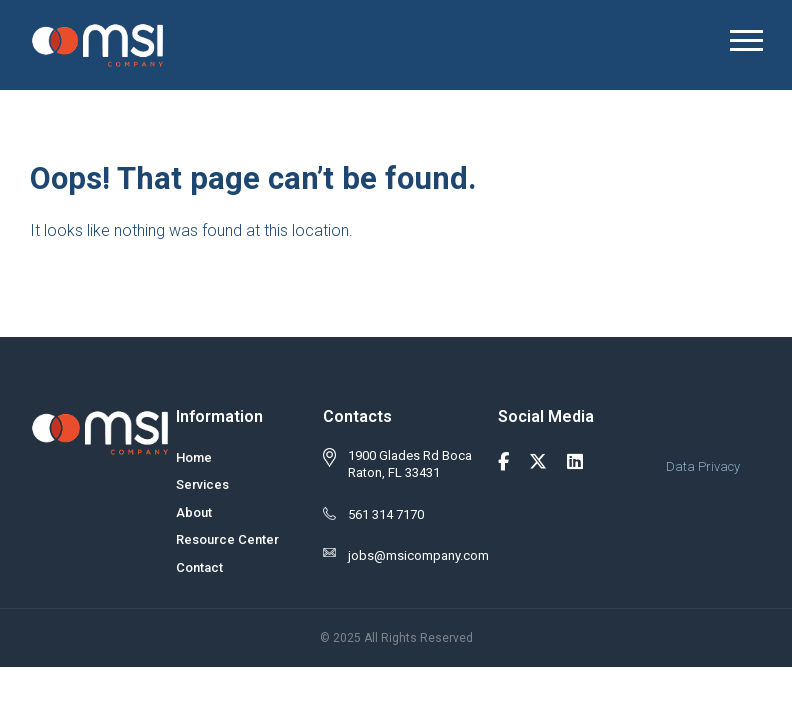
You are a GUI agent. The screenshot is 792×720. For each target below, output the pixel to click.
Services (202, 484)
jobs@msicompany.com (418, 555)
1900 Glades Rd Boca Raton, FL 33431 (410, 464)
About (194, 512)
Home (194, 457)
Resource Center (227, 539)
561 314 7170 (386, 514)
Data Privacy (703, 466)
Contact (199, 567)
